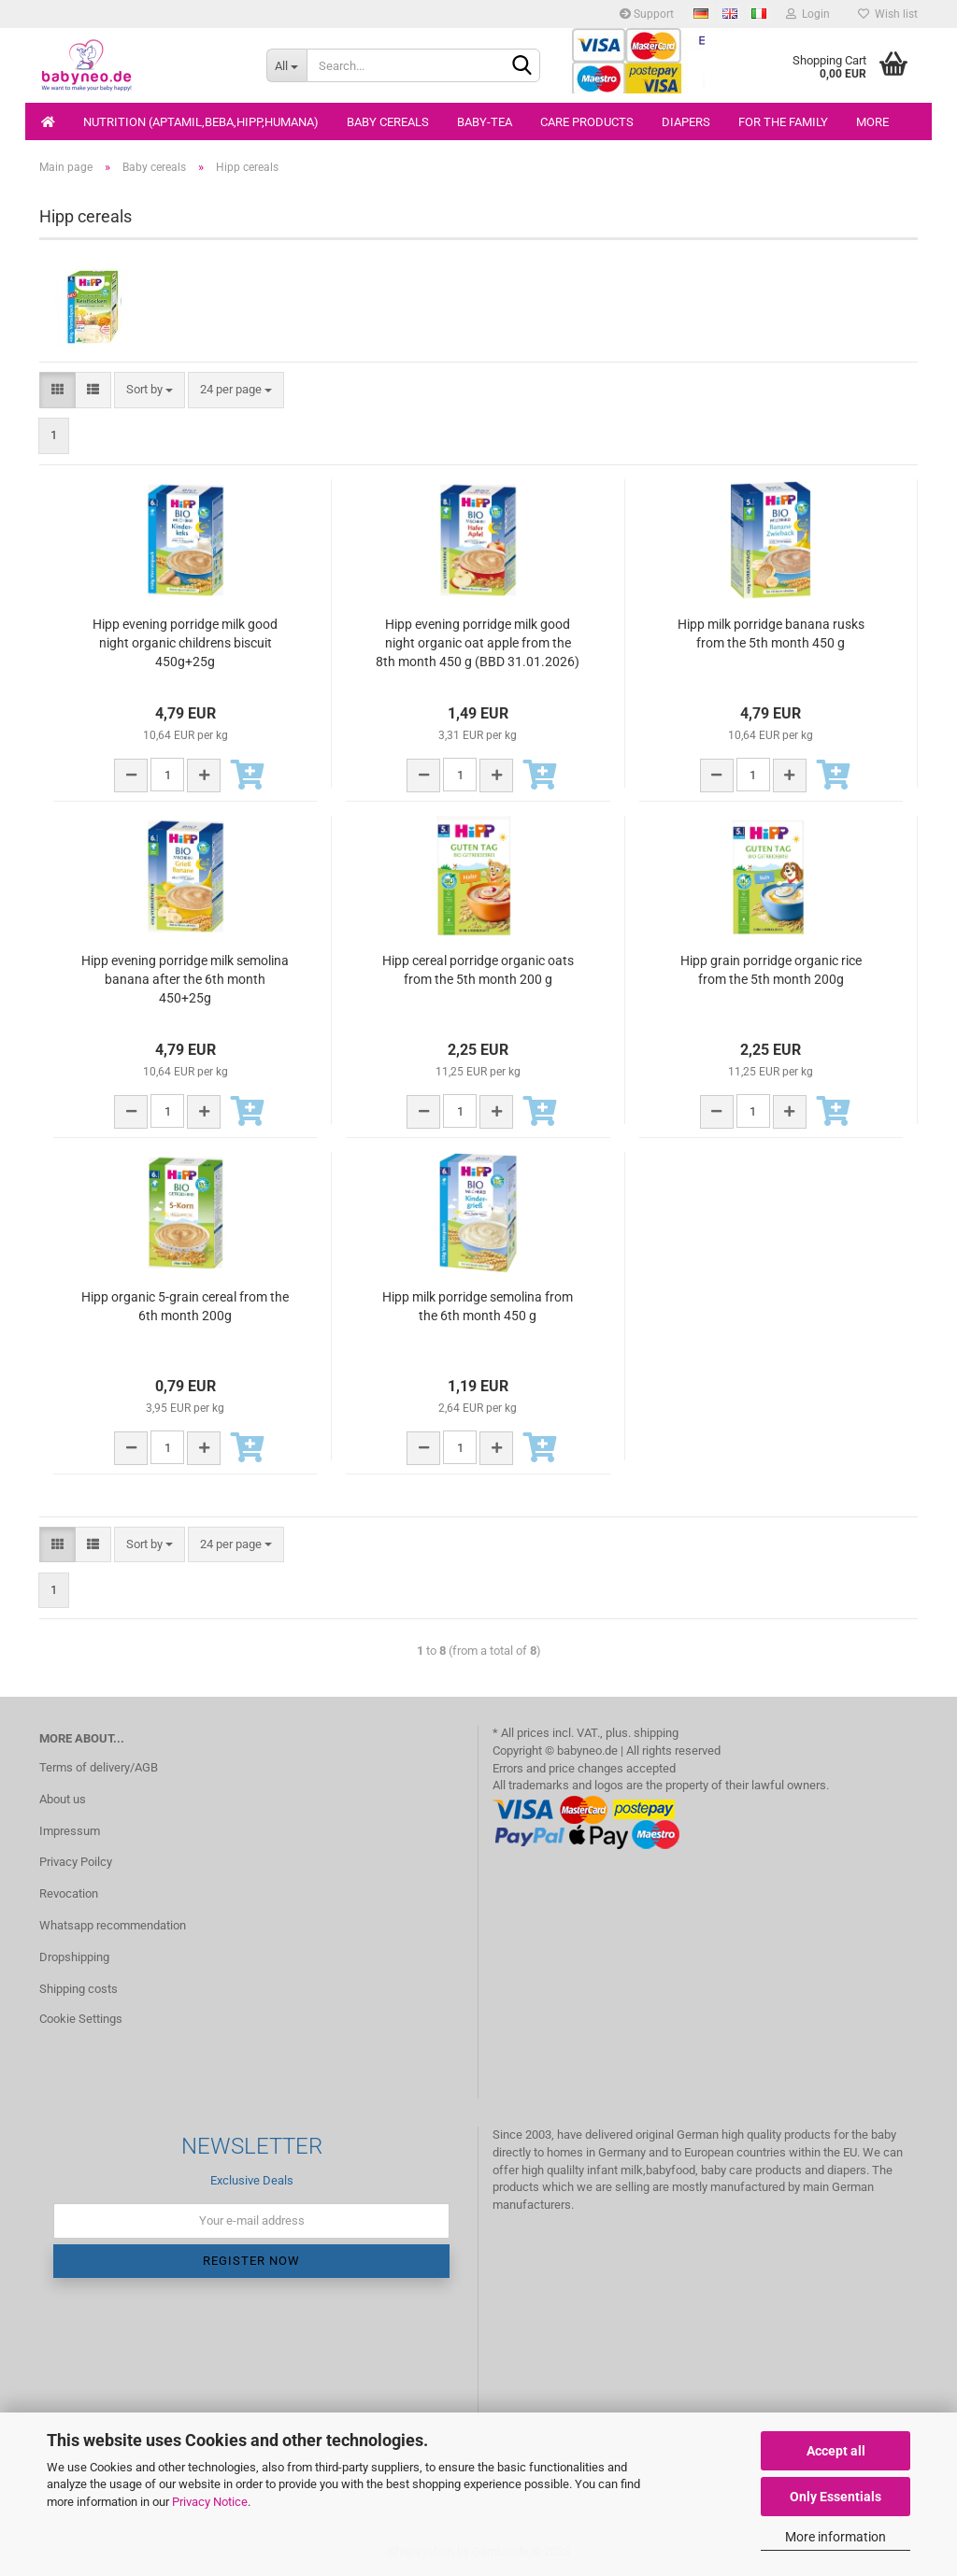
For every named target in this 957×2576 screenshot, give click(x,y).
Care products (587, 122)
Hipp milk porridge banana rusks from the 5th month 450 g (771, 633)
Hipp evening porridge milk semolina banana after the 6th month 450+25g (185, 979)
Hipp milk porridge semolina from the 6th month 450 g (477, 1306)
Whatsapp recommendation (112, 1925)
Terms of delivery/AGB (98, 1767)
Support (647, 14)
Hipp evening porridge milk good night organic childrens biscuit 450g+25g (185, 643)
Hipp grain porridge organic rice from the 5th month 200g (771, 970)
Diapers (686, 122)
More (872, 122)
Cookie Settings (80, 2019)
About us (62, 1799)
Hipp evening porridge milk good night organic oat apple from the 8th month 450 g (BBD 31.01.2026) (477, 643)
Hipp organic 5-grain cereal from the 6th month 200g (185, 1306)
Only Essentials (835, 2496)
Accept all (836, 2450)
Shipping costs (78, 1989)
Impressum (69, 1831)
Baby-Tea (484, 122)
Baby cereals (388, 122)
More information (835, 2536)
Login (808, 14)
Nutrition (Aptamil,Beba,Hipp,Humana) (201, 122)
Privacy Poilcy (75, 1862)
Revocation (68, 1893)
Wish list (888, 14)
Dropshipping (74, 1957)
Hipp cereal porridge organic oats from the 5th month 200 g (478, 970)
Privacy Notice (210, 2502)
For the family (783, 122)
